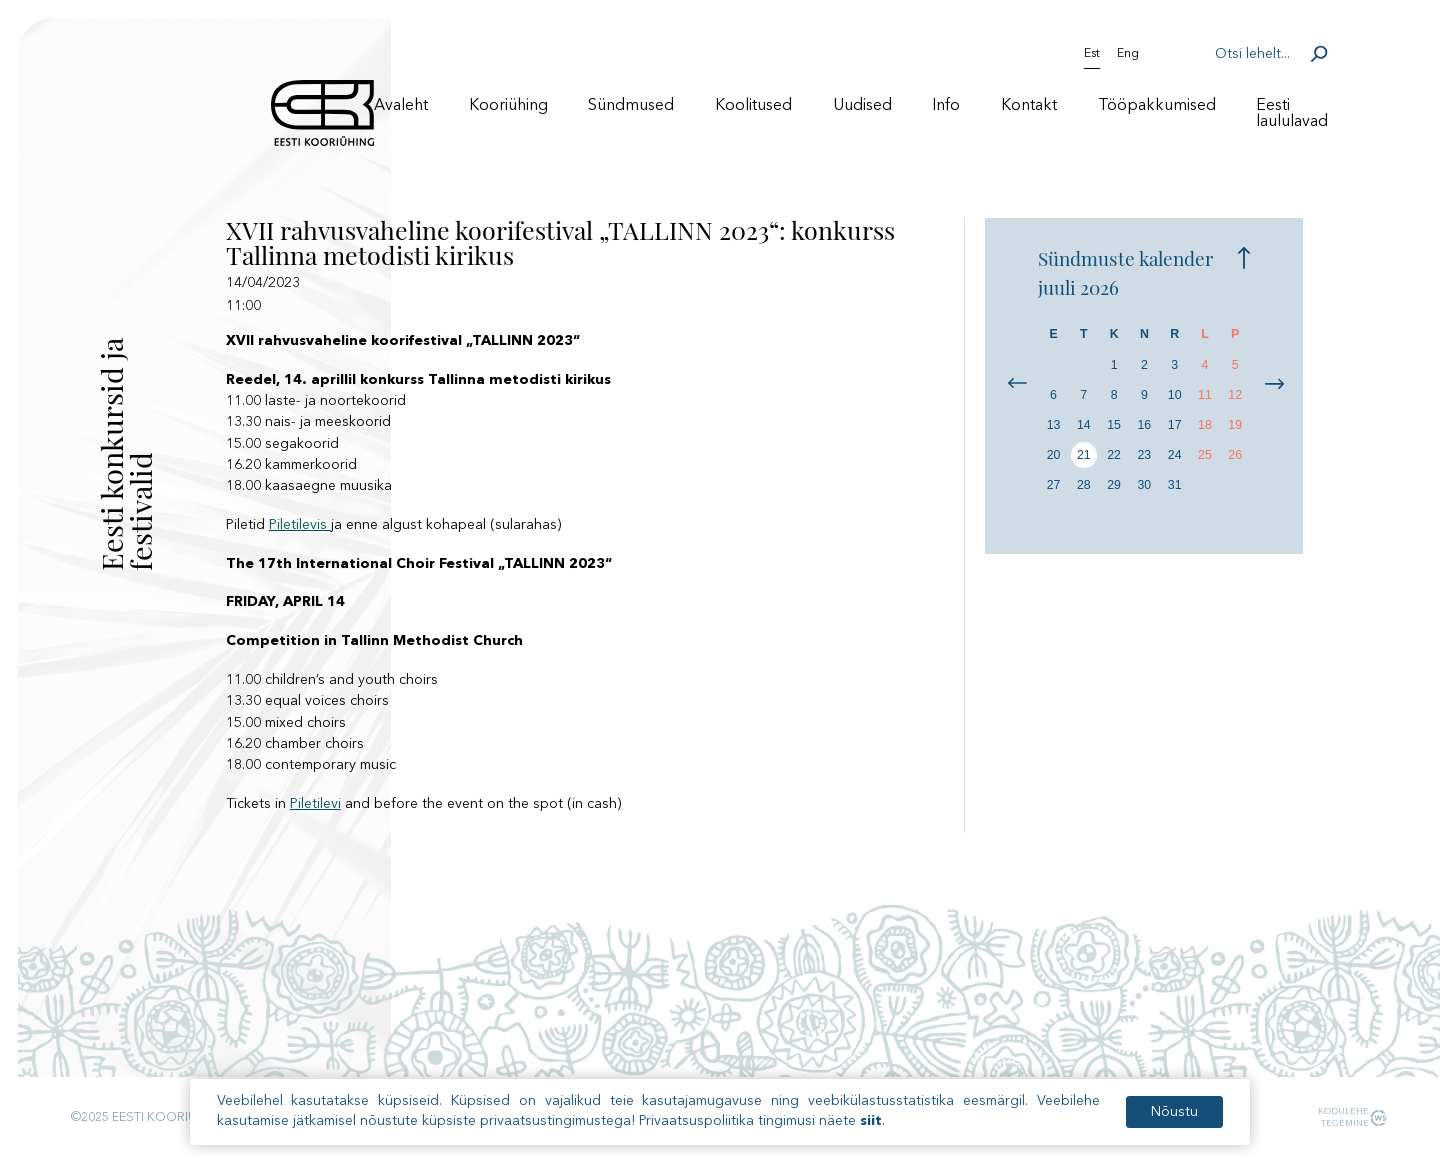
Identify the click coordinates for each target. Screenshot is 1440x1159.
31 (1175, 485)
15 (1114, 425)
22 (1114, 455)
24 (1175, 455)
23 (1144, 455)
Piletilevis (300, 525)
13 (1054, 425)
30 (1144, 485)
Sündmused (631, 106)
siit (871, 1124)
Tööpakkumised (1157, 106)
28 (1084, 485)
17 (1175, 425)
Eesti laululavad (1292, 114)
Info (946, 106)
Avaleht (401, 106)
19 (1235, 425)
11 (1205, 395)
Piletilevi (315, 804)
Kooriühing (508, 106)
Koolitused (753, 106)
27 (1054, 485)
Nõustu (1174, 1115)
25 (1205, 455)
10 (1175, 395)
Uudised (862, 106)
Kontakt (1029, 106)
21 (1084, 455)
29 (1114, 485)
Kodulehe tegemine (1340, 1117)
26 (1235, 455)
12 (1235, 395)
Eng (1128, 54)
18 (1205, 425)
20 (1054, 455)
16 (1144, 425)
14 (1084, 425)
